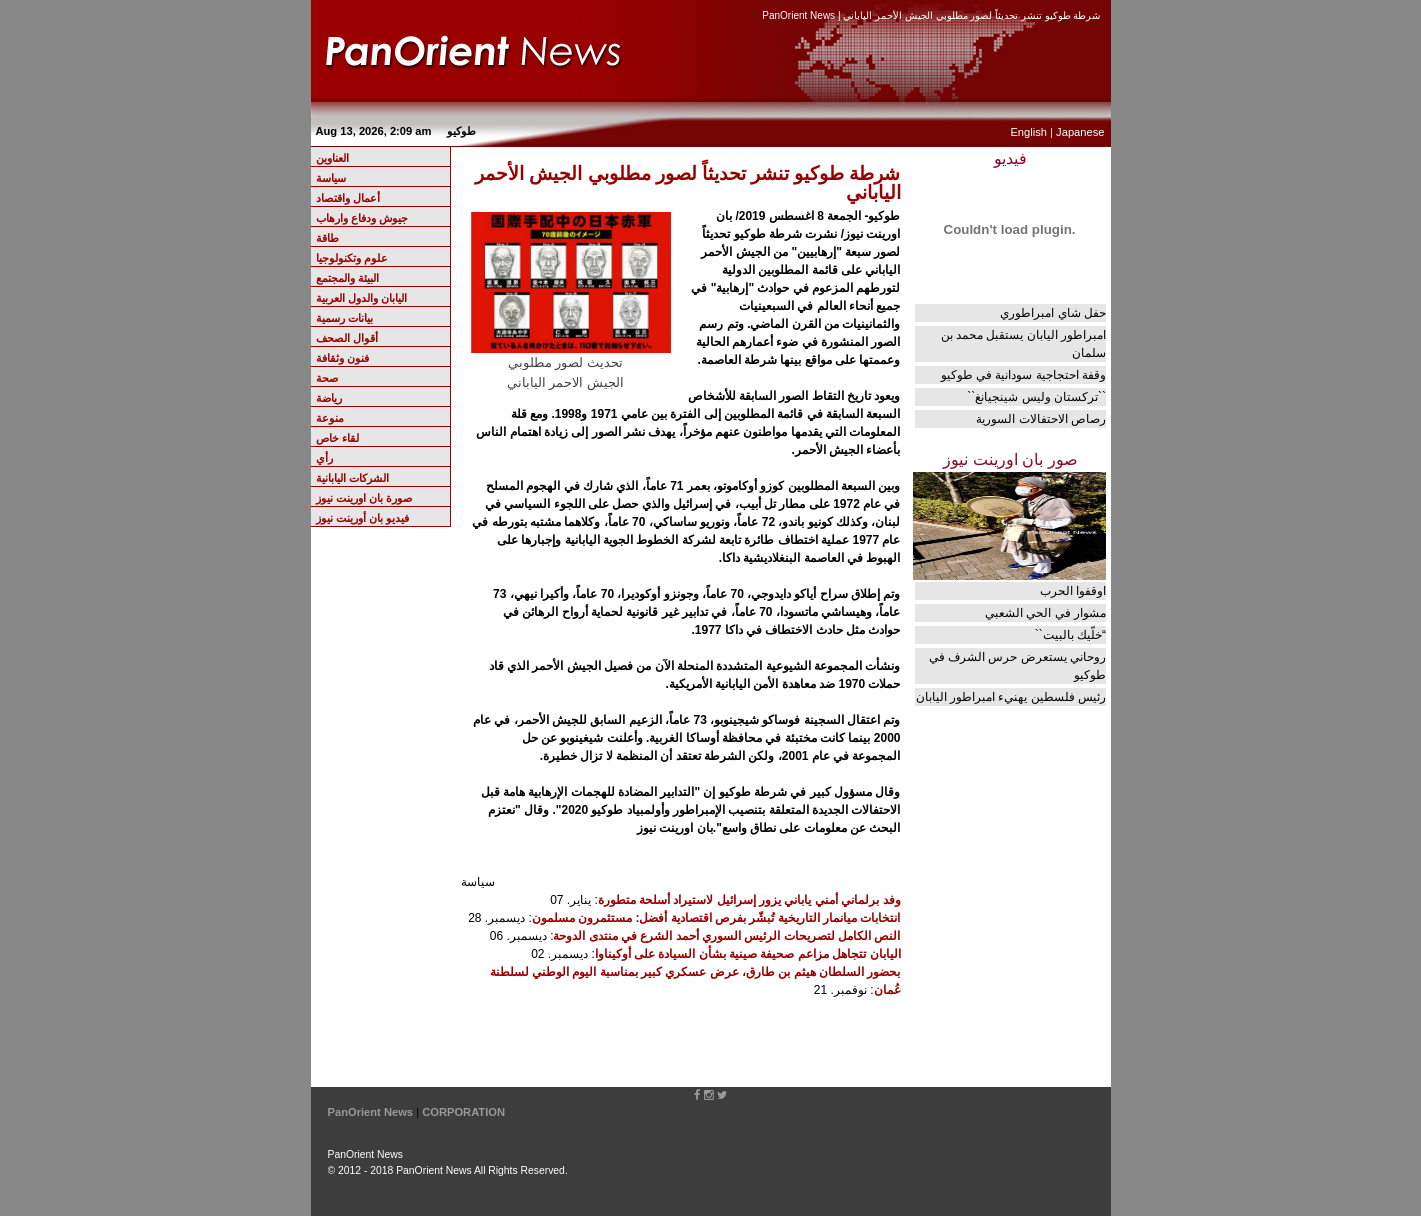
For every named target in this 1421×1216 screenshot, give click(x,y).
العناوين (332, 158)
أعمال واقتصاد (348, 198)
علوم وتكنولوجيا (352, 258)
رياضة (329, 398)
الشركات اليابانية (352, 478)
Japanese (1080, 132)
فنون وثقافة (342, 358)
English (1028, 132)
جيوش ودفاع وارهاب (362, 218)
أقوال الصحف (347, 338)
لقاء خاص (337, 438)
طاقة (327, 238)
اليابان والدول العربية (361, 298)
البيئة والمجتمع (347, 278)
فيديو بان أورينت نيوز (362, 518)
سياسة (331, 178)
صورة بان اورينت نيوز (364, 498)
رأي (324, 458)
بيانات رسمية (344, 318)
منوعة (330, 418)
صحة (327, 378)
